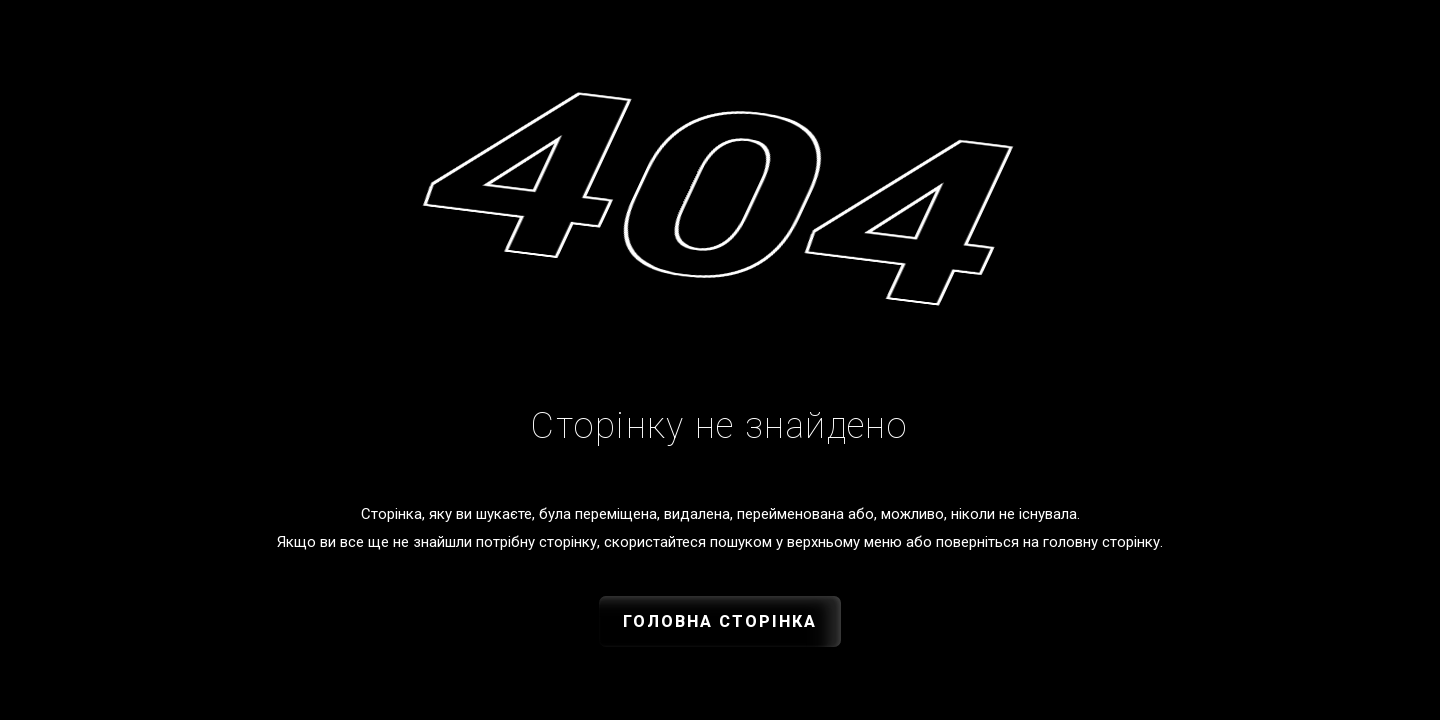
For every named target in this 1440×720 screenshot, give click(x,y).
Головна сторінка (720, 621)
